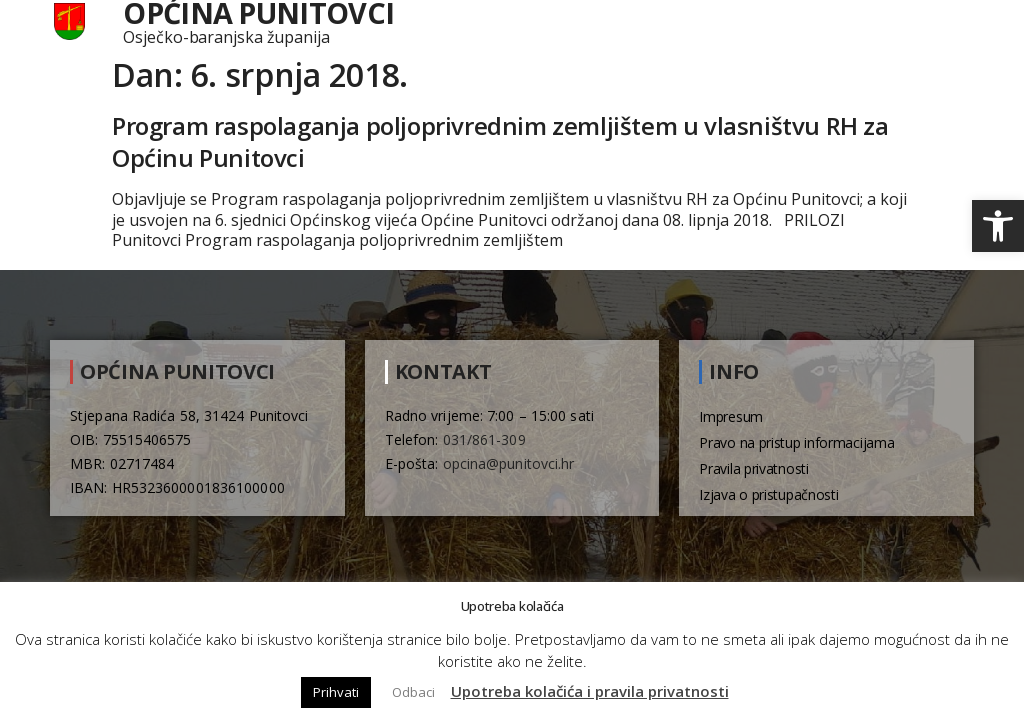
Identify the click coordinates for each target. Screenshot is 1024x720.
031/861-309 (484, 439)
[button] (998, 226)
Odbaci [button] (413, 692)
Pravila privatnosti (753, 468)
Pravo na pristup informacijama (796, 442)
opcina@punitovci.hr (509, 463)
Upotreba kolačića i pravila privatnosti (590, 691)
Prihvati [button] (336, 692)
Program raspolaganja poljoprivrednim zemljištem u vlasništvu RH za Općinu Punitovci (500, 141)
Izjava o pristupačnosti (768, 494)
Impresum (731, 416)
